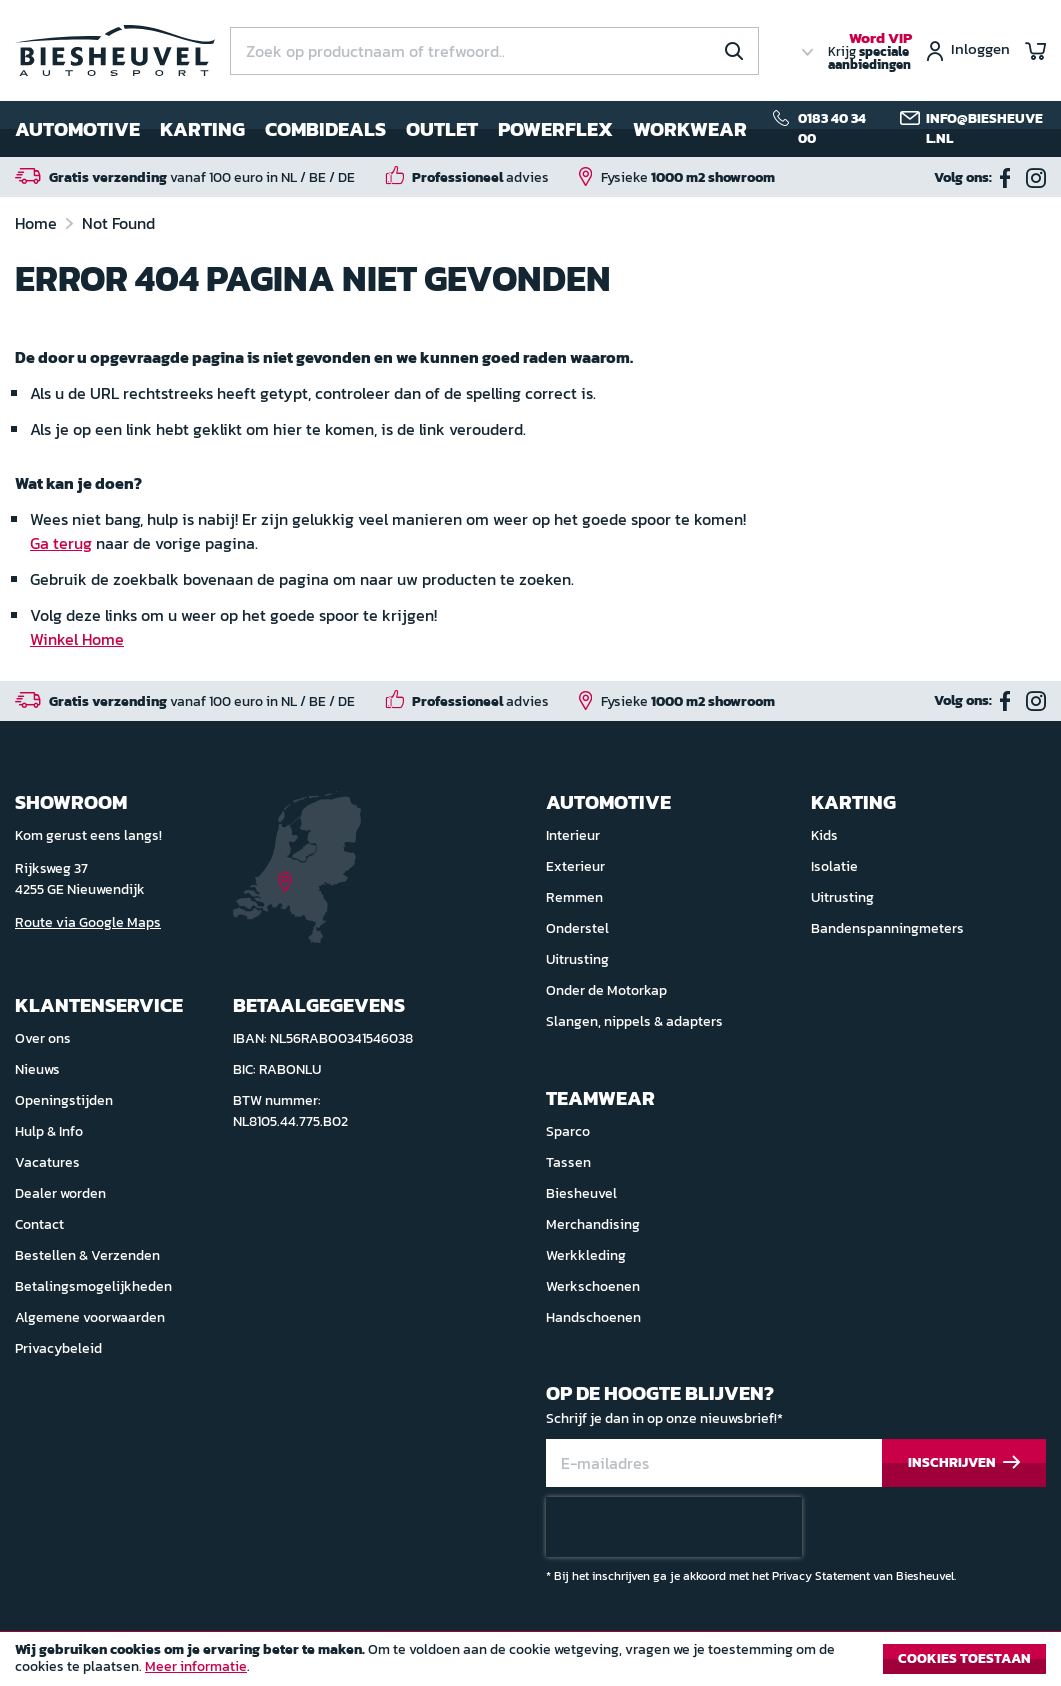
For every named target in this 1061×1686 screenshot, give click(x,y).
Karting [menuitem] (202, 129)
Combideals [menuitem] (325, 129)
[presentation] (674, 1527)
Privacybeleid (58, 1348)
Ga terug (61, 543)
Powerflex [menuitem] (555, 129)
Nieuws (37, 1069)
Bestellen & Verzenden (87, 1255)
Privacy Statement (821, 1576)
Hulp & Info (49, 1131)
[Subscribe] (964, 1463)
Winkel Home (77, 639)
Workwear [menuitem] (690, 129)
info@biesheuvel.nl (984, 128)
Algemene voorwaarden (90, 1317)
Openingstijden (64, 1100)
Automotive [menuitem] (77, 129)
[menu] (381, 129)
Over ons (43, 1038)
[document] (530, 1664)
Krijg (870, 52)
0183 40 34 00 (832, 128)
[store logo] (115, 50)
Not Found (118, 223)
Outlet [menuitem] (442, 129)
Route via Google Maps (88, 922)
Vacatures (47, 1162)
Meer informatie (196, 1666)
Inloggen (980, 50)
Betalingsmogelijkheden (93, 1286)
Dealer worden (60, 1193)
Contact (39, 1224)
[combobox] (494, 51)
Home (38, 223)
